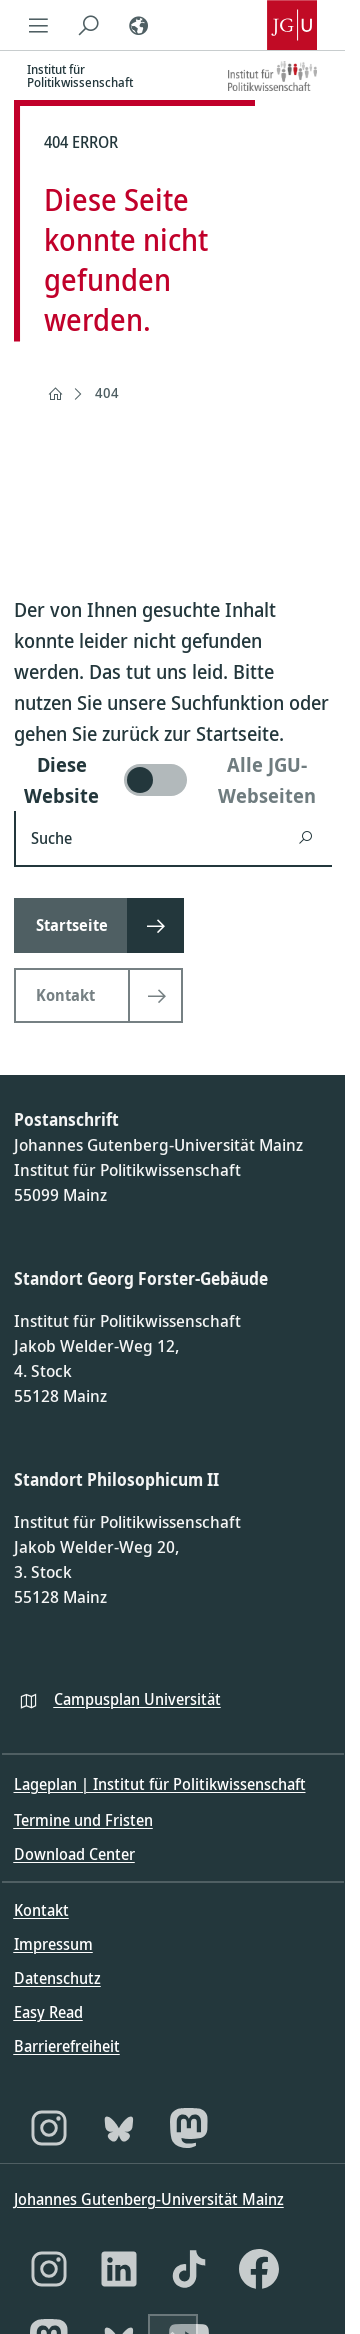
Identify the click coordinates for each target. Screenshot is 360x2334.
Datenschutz (57, 1978)
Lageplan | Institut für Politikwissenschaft (160, 1784)
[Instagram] (49, 2128)
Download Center (74, 1854)
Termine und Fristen (83, 1820)
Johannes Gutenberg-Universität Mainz (149, 2199)
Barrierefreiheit (67, 2046)
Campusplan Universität (137, 1699)
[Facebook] (259, 2269)
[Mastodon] (189, 2128)
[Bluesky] (119, 2128)
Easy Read (48, 2012)
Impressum (53, 1944)
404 (107, 392)
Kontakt (41, 1910)
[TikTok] (189, 2269)
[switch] (173, 780)
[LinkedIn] (119, 2269)
